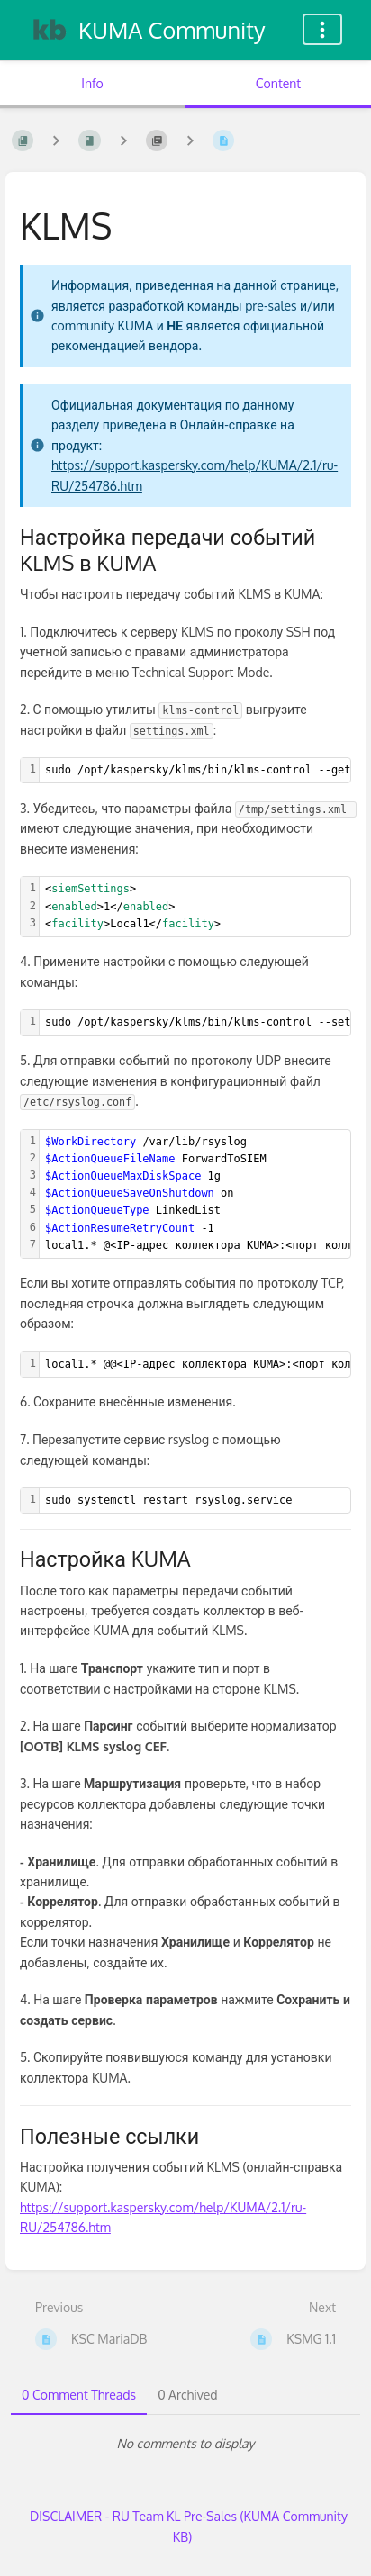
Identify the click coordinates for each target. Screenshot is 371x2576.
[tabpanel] (185, 2444)
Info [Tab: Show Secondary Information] (92, 83)
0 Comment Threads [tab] (79, 2394)
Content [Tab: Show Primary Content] (278, 83)
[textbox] (195, 906)
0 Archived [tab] (187, 2394)
